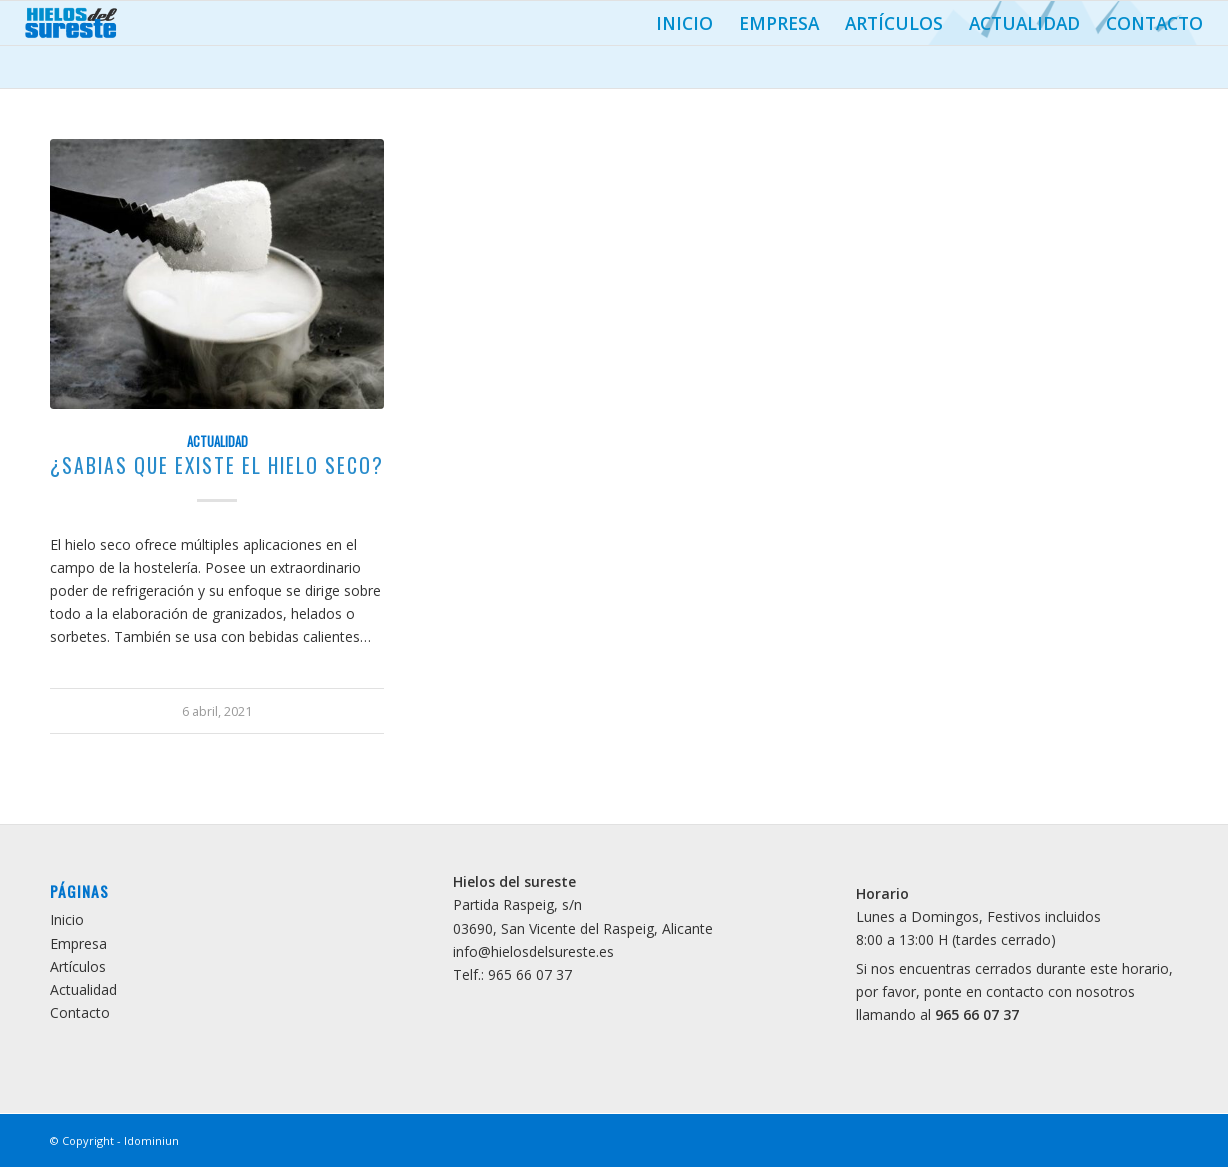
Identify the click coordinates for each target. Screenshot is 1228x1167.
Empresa (779, 23)
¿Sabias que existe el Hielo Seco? (217, 465)
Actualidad (1024, 23)
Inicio (684, 23)
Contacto (1154, 23)
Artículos (894, 23)
